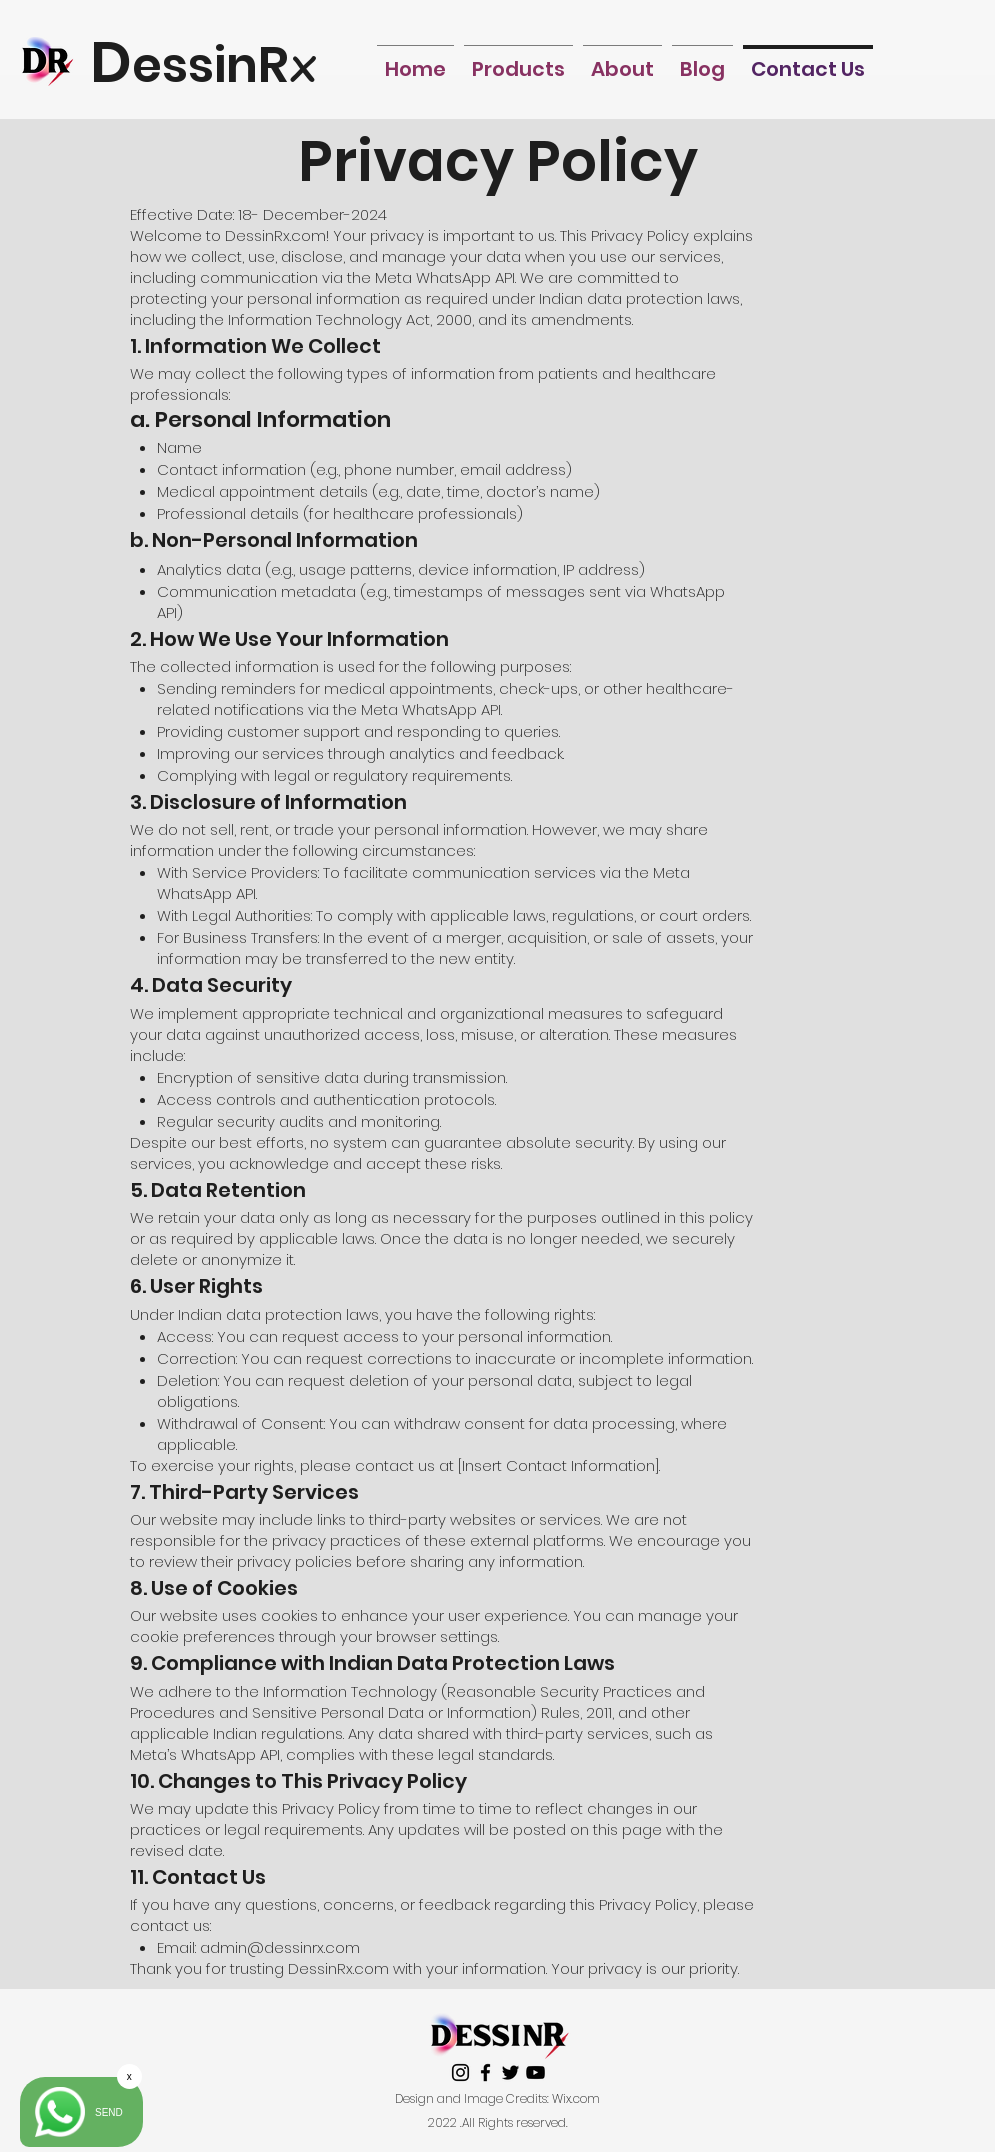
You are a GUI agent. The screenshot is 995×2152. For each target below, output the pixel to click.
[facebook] (485, 2072)
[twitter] (510, 2072)
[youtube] (535, 2072)
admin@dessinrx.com (280, 1947)
